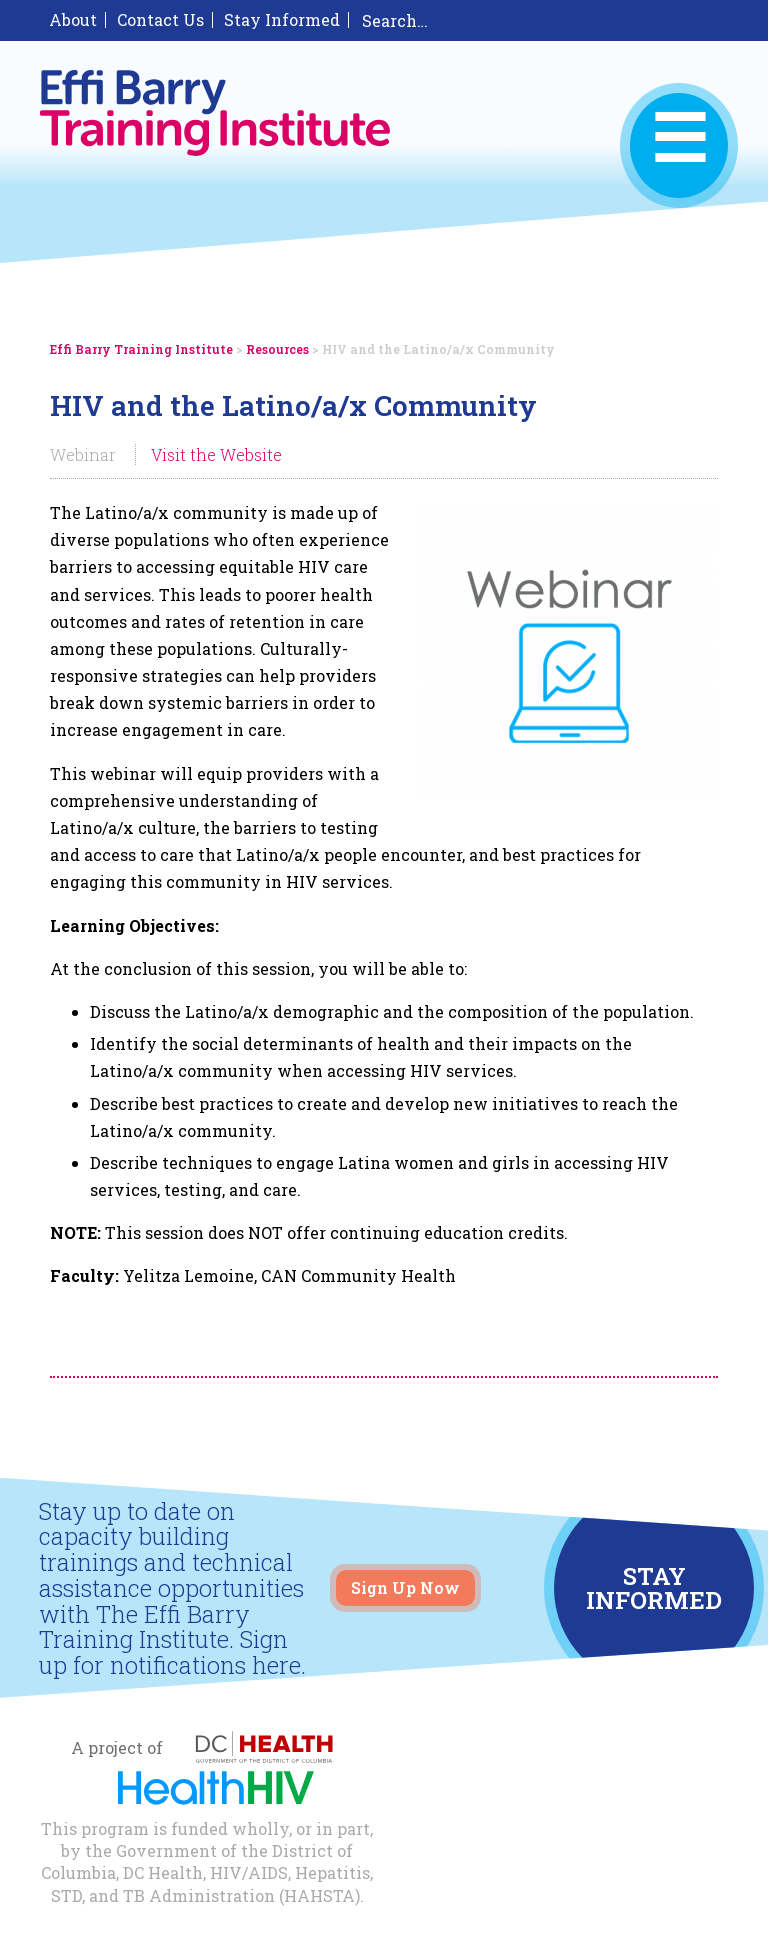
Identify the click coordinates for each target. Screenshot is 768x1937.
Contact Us (160, 20)
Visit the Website (216, 454)
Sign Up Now (405, 1587)
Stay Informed (282, 20)
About (73, 20)
